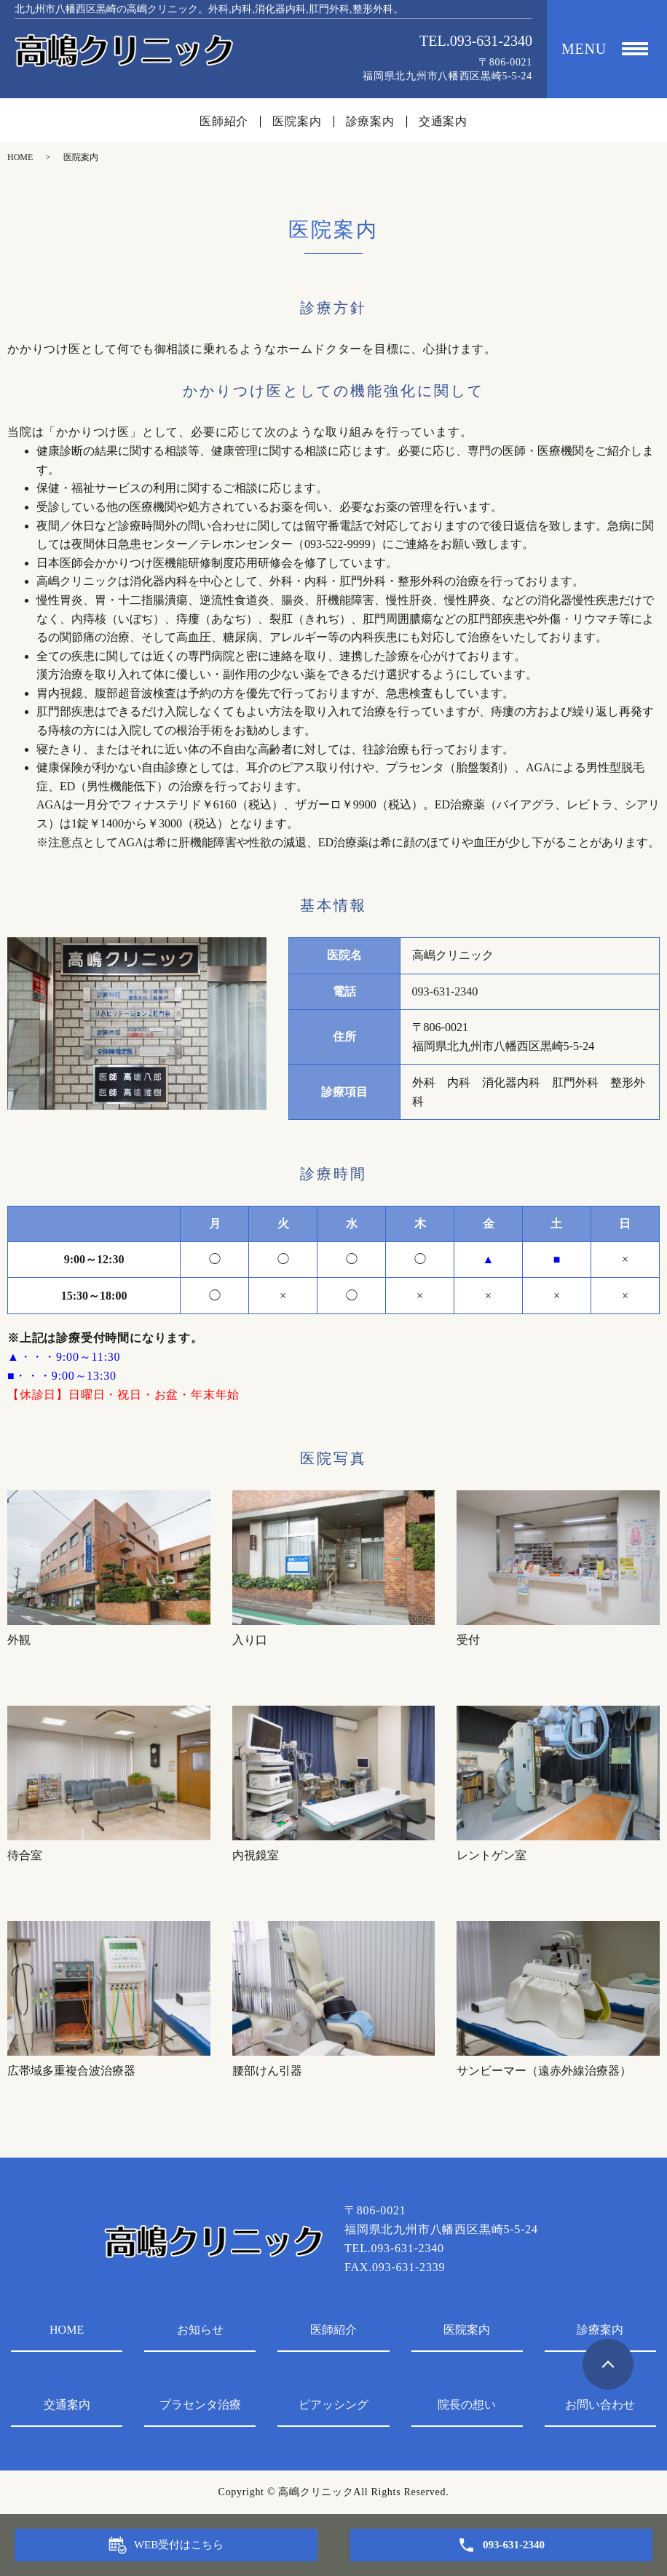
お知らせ (200, 2329)
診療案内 (370, 121)
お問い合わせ (600, 2404)
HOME (20, 157)
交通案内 (443, 121)
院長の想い (467, 2404)
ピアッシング (333, 2404)
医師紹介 (224, 121)
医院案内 (296, 121)
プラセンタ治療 (200, 2404)
